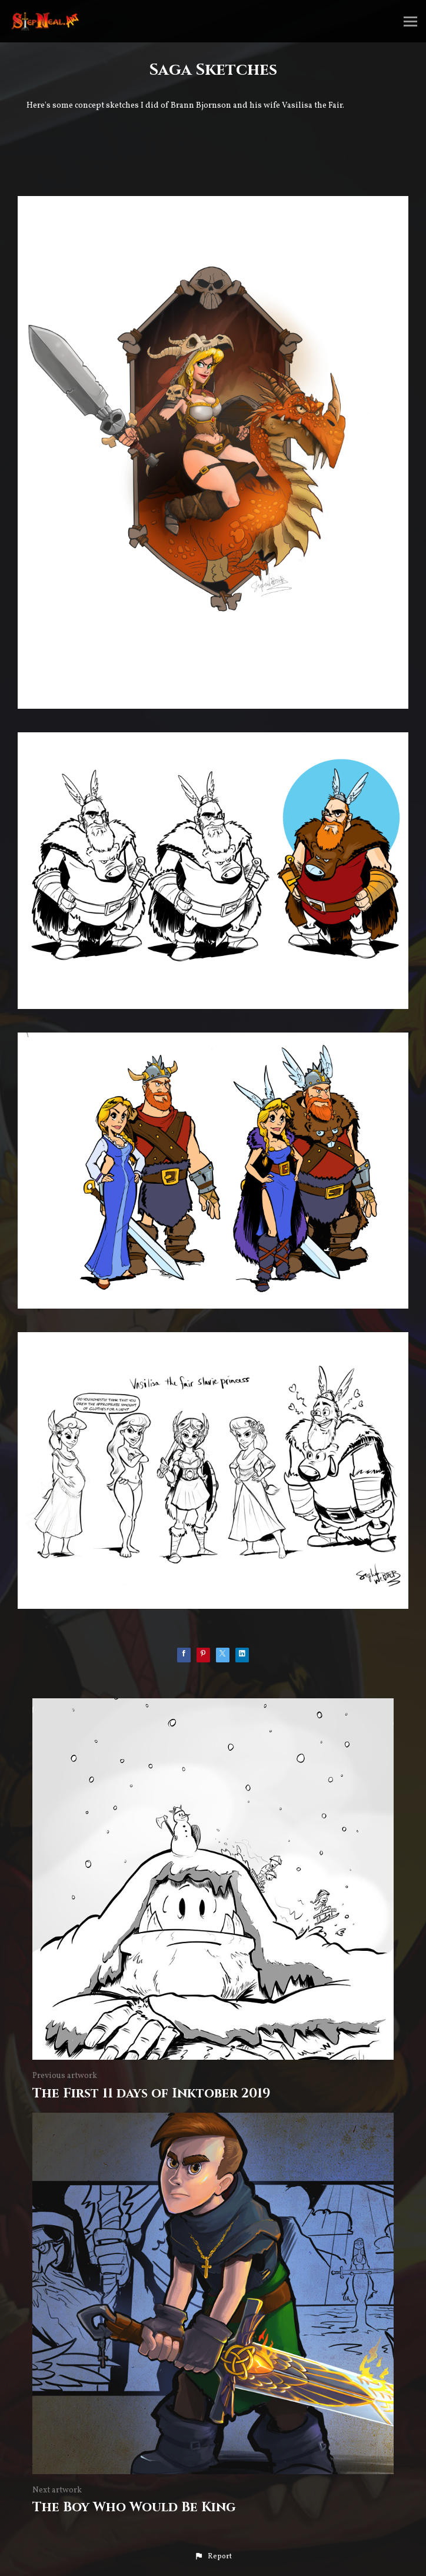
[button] (212, 2556)
